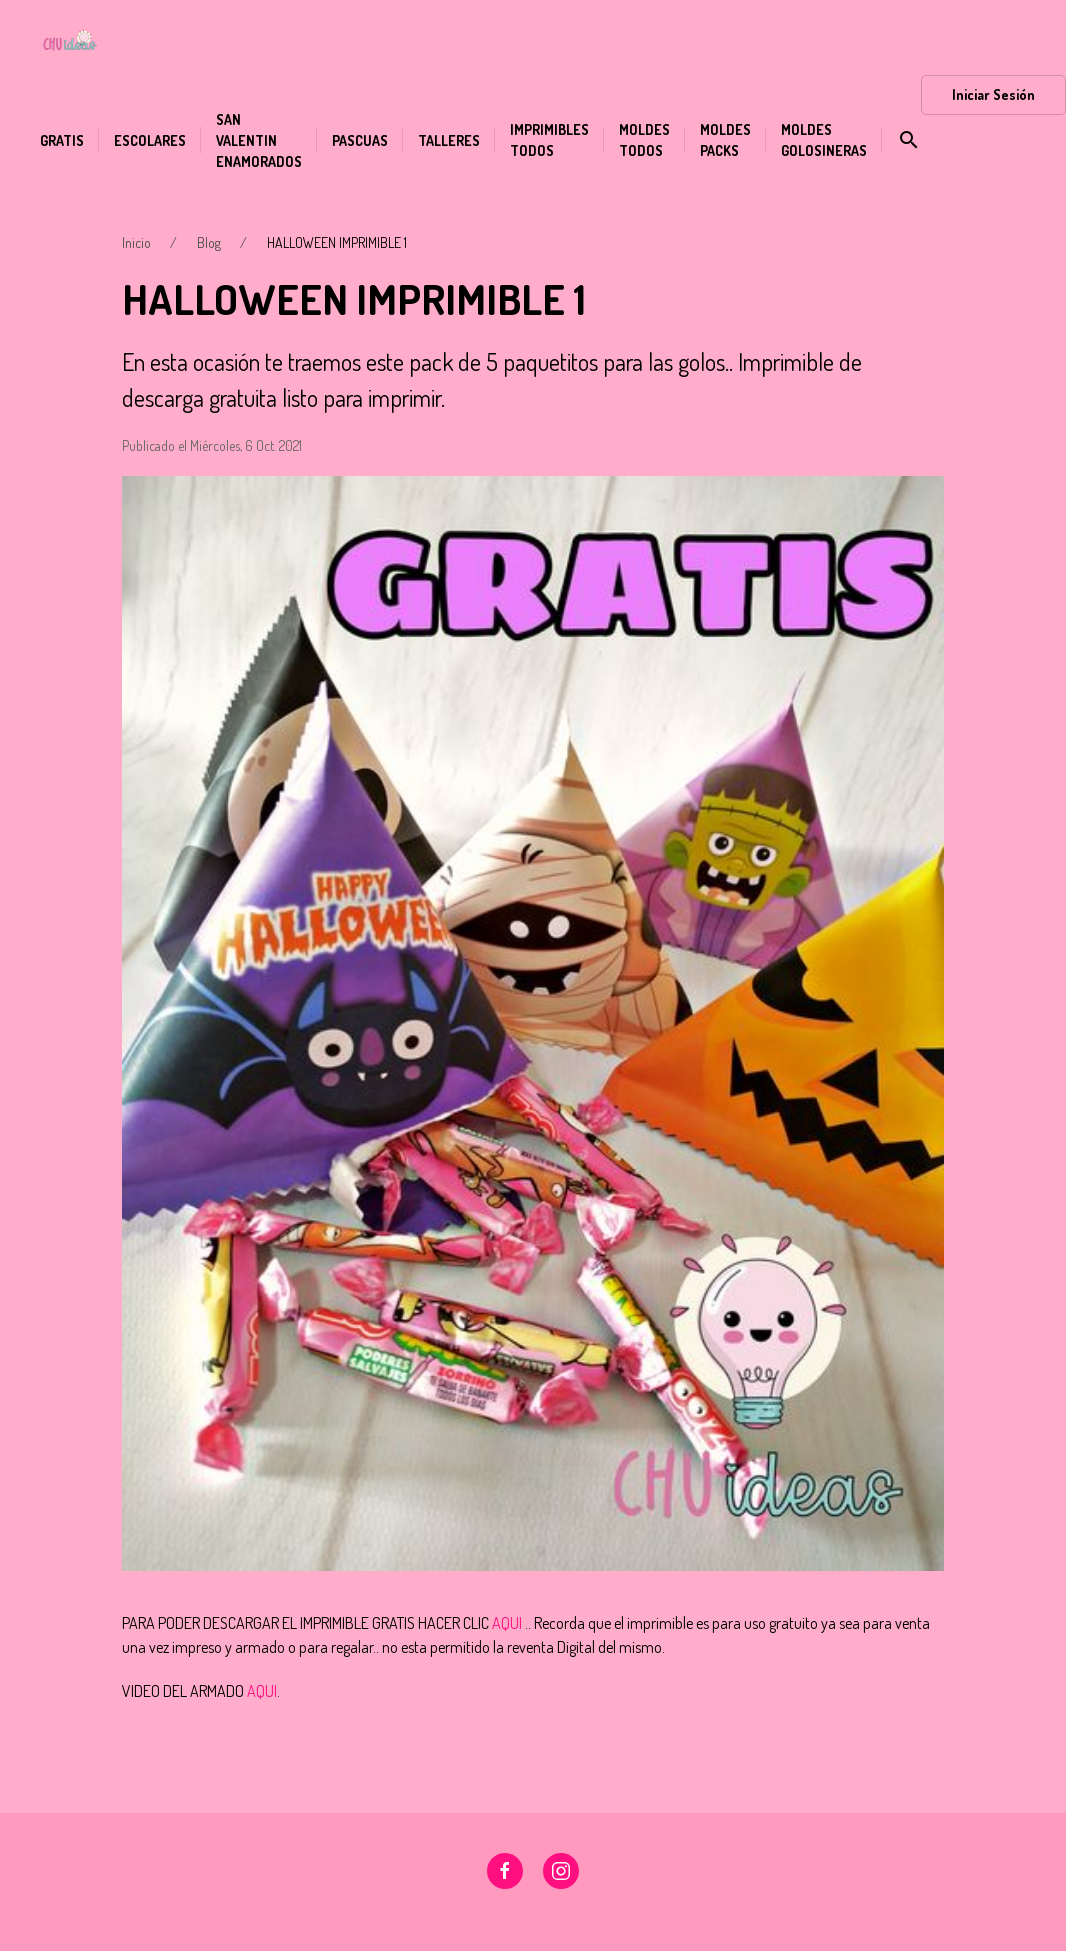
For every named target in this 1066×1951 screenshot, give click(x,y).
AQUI (507, 1623)
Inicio (136, 242)
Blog (209, 242)
